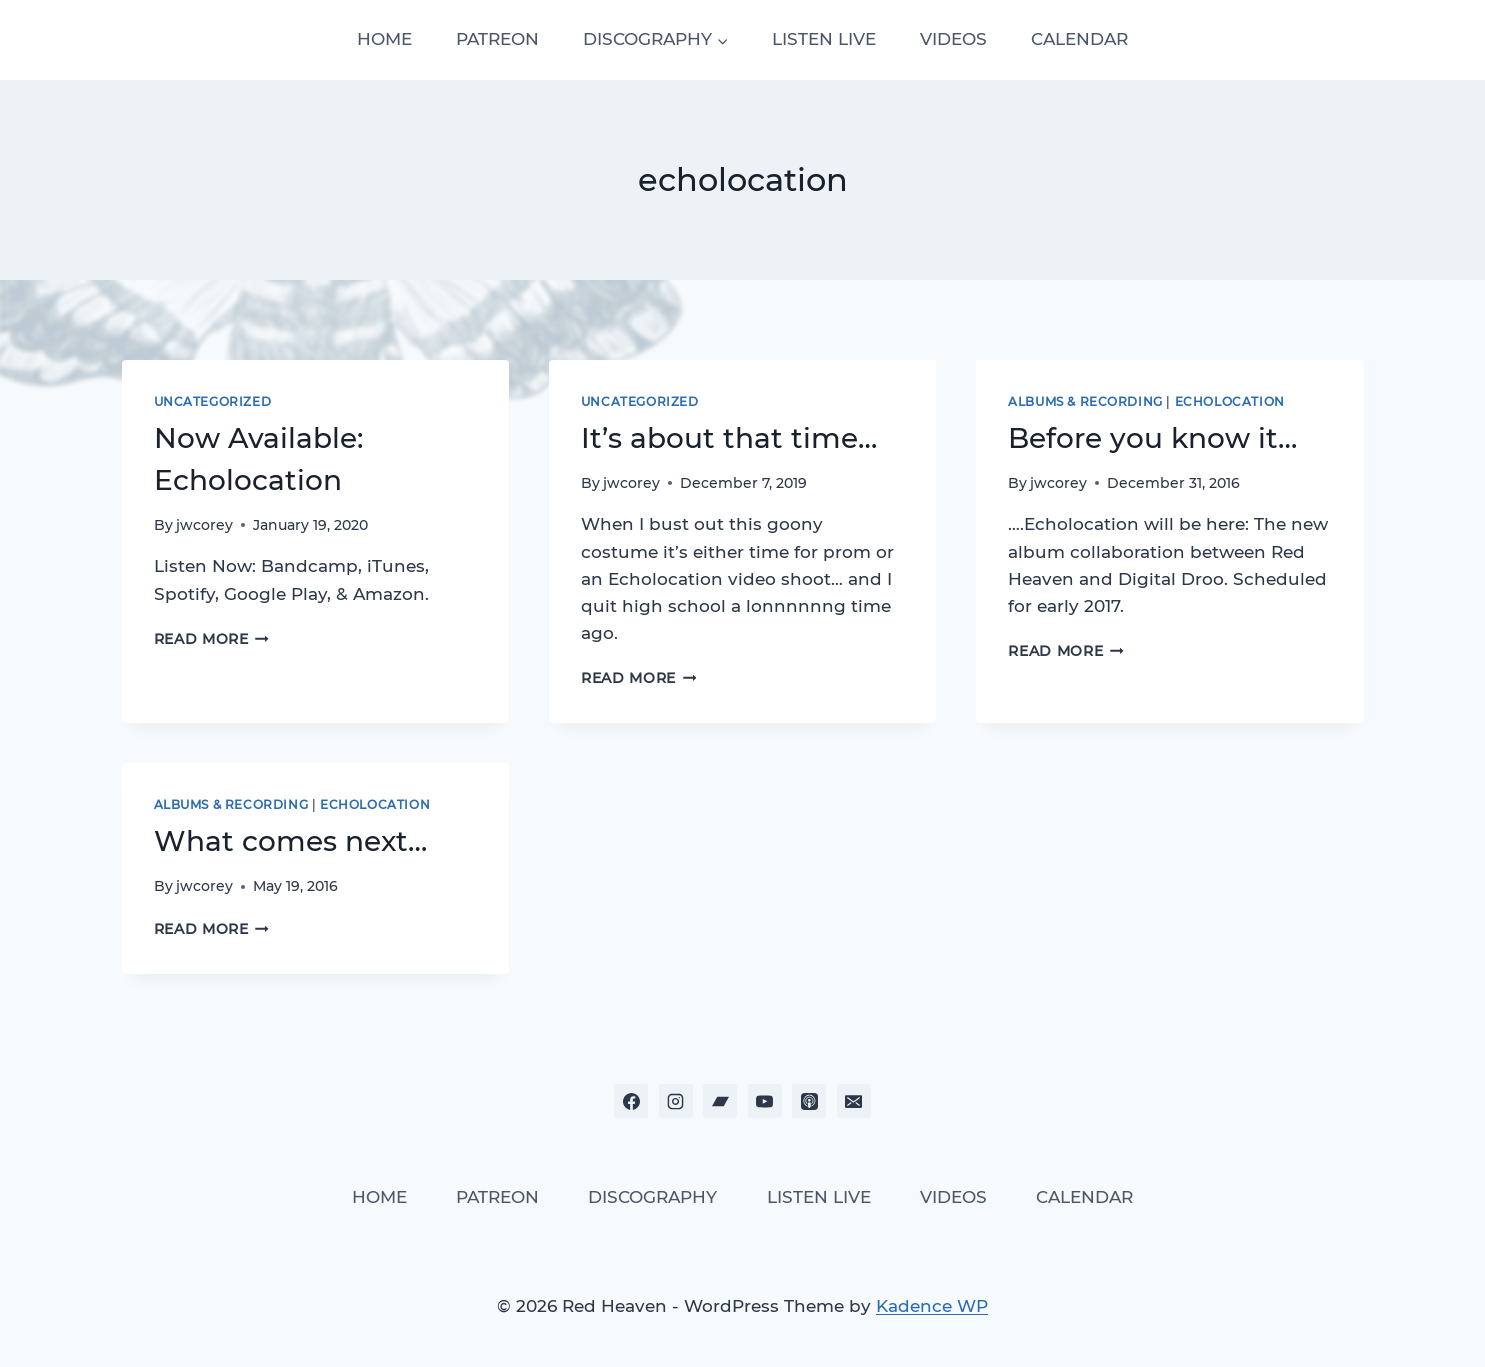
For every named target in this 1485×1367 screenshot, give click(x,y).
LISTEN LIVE (824, 39)
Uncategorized (213, 401)
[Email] (854, 1101)
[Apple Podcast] (809, 1101)
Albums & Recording (1085, 401)
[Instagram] (676, 1101)
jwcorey (204, 525)
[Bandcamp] (720, 1101)
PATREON (497, 39)
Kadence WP (932, 1306)
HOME (384, 39)
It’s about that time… (729, 438)
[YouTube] (765, 1101)
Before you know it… (1152, 438)
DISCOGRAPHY (652, 1197)
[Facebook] (631, 1101)
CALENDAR (1079, 39)
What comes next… (290, 841)
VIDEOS (953, 39)
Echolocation (1230, 401)
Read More (212, 639)
